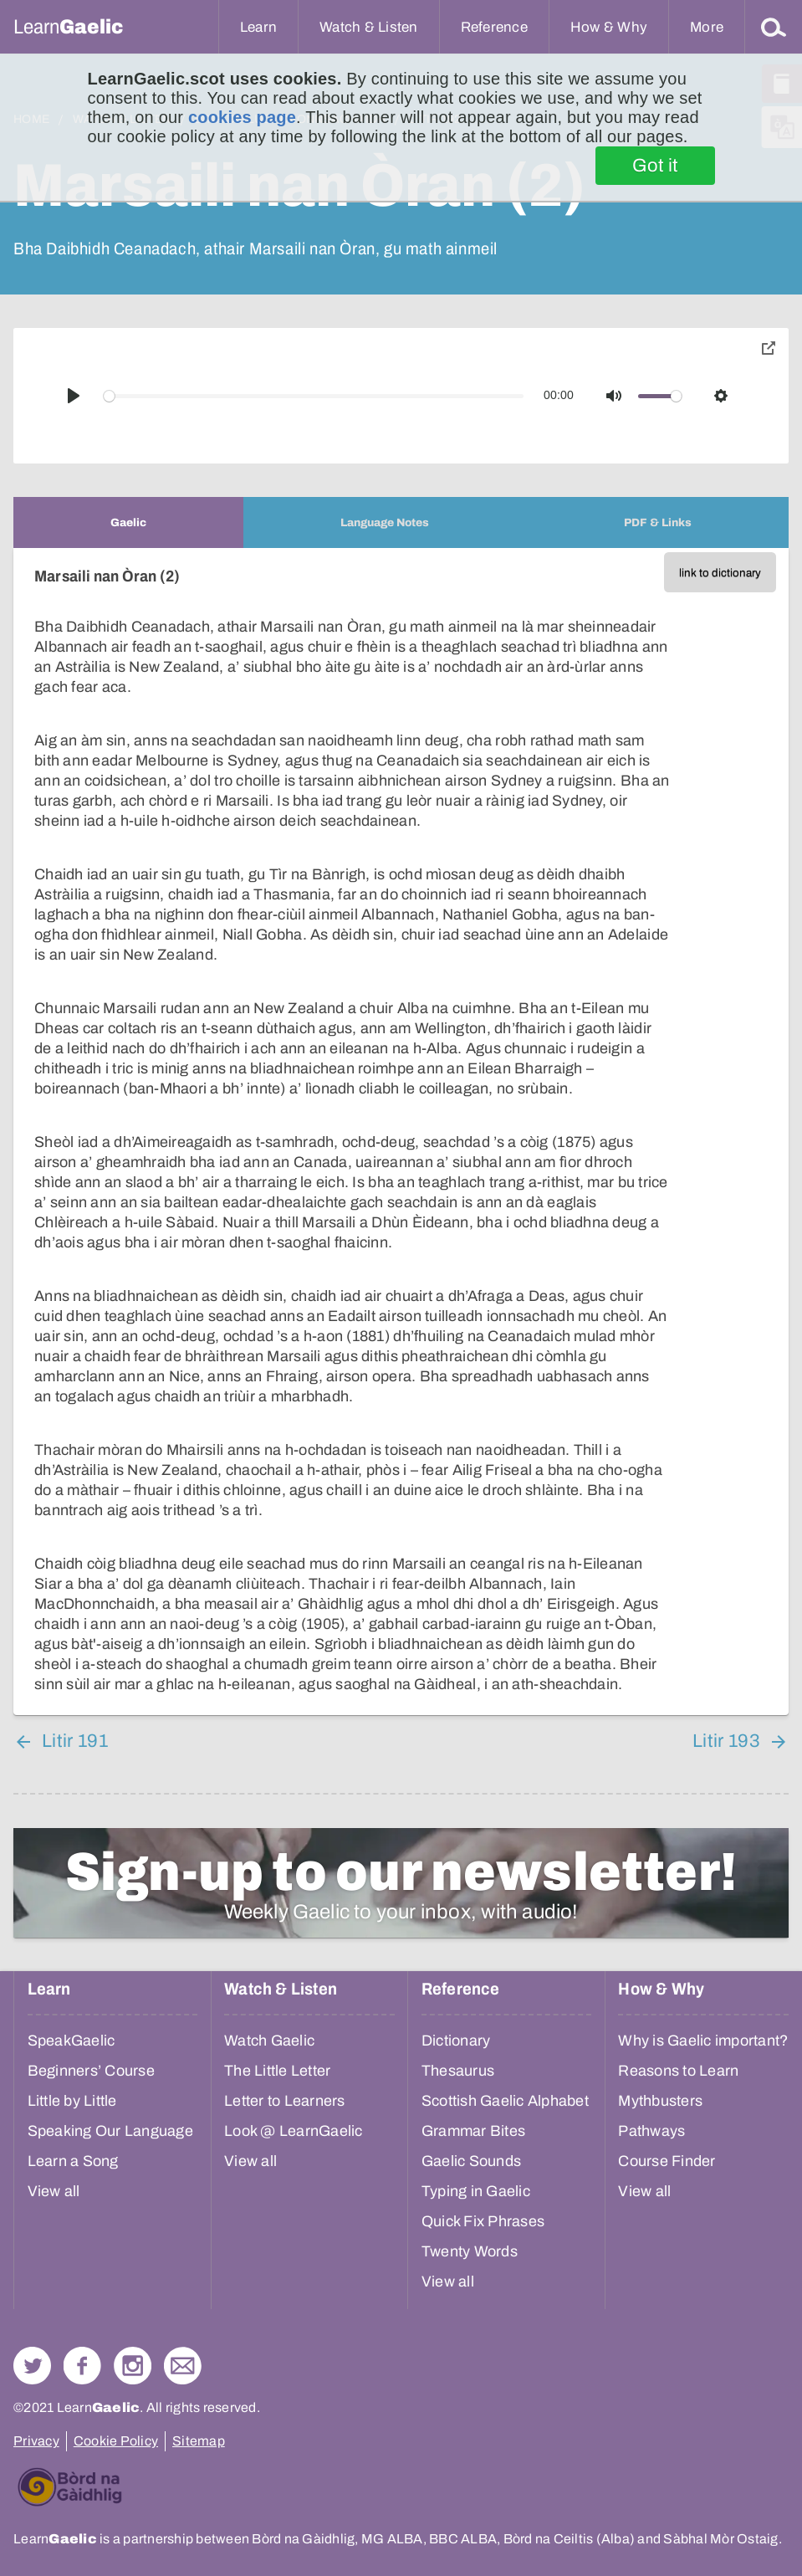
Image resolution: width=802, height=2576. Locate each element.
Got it (655, 166)
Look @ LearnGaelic (293, 2131)
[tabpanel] (401, 1131)
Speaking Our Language (110, 2131)
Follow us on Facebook (82, 2365)
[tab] (128, 522)
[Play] (74, 396)
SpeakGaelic (71, 2040)
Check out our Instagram (132, 2365)
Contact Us (183, 2365)
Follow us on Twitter (32, 2365)
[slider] (314, 396)
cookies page (242, 117)
